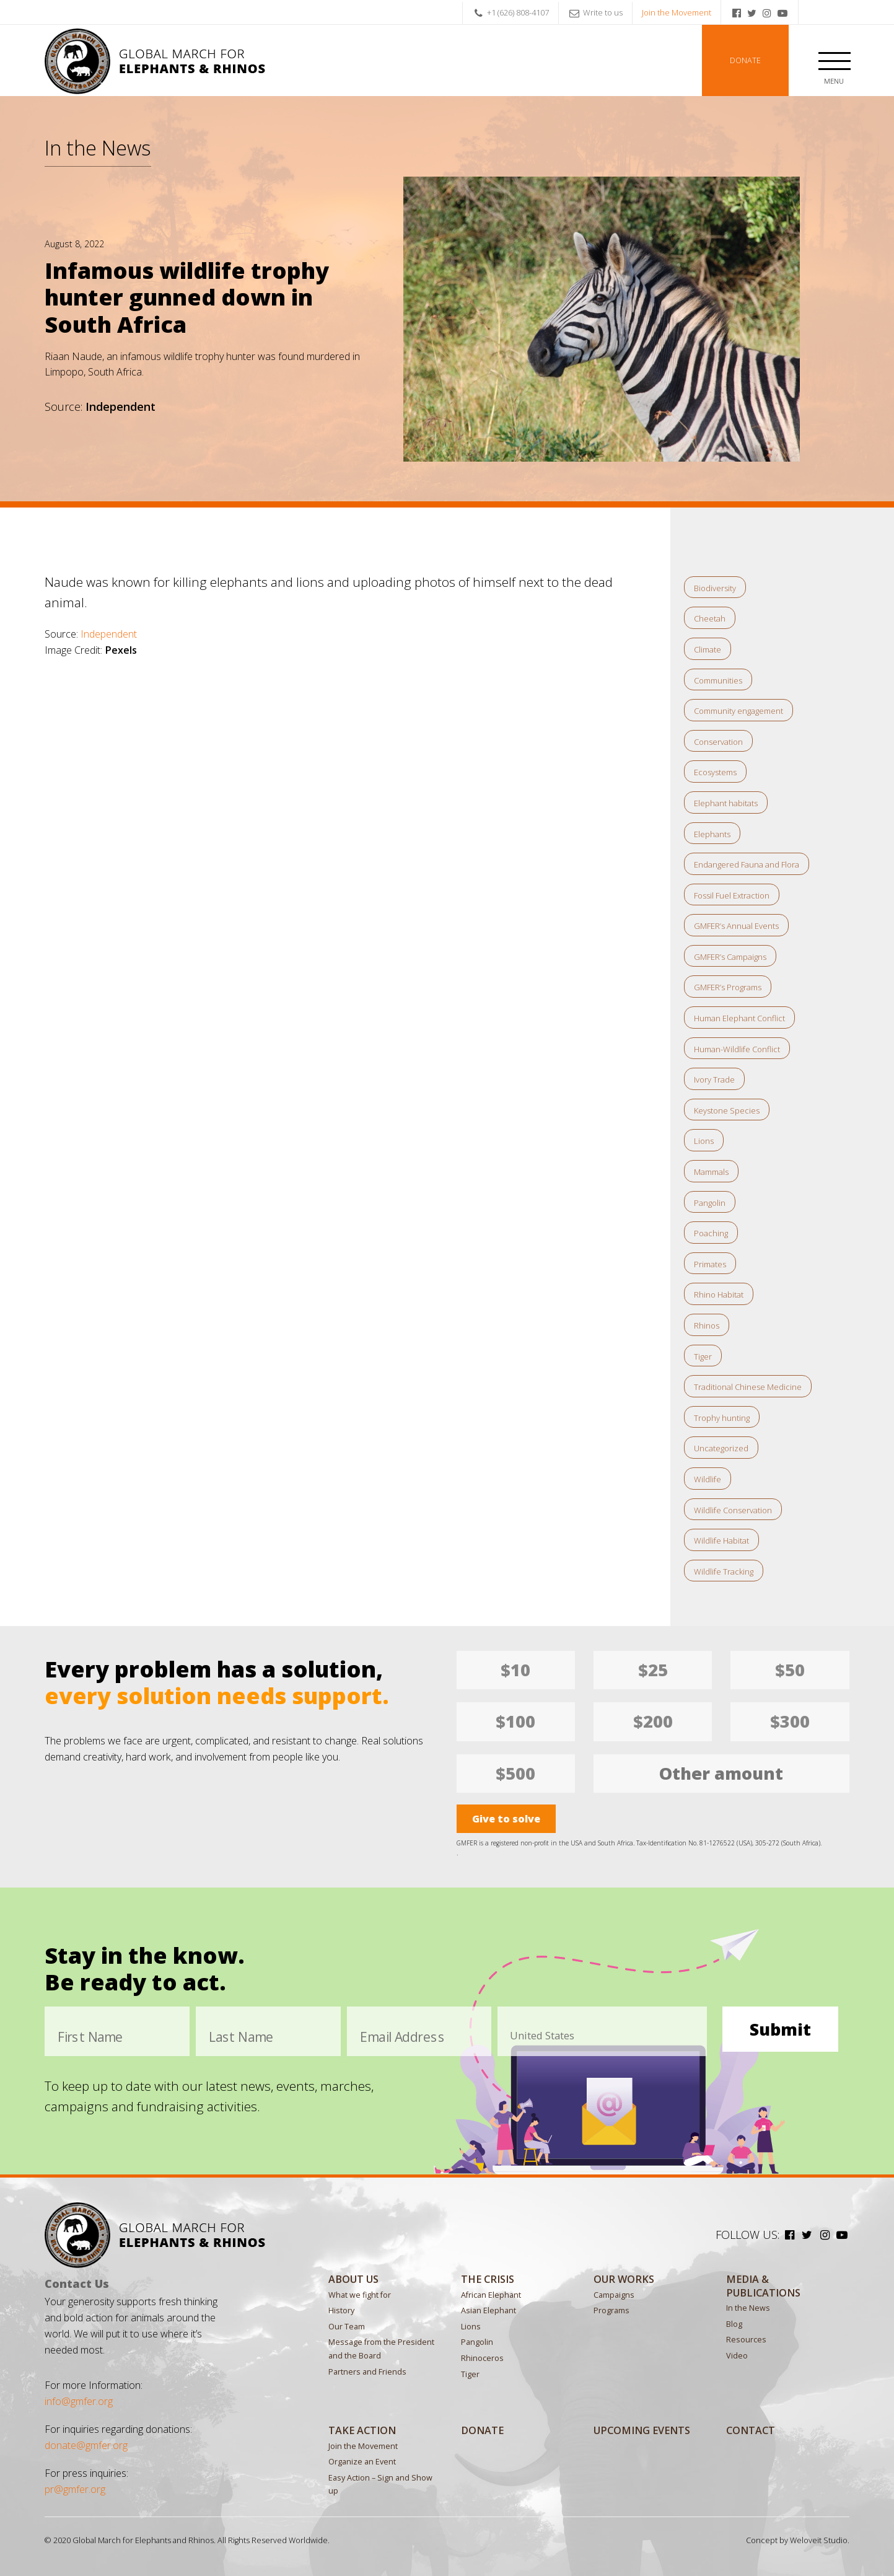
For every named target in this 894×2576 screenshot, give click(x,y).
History (341, 2310)
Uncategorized (721, 1448)
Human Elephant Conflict (739, 1018)
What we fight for (359, 2295)
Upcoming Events (642, 2430)
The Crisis (487, 2279)
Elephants (712, 834)
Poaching (711, 1233)
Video (737, 2355)
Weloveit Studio (819, 2540)
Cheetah (709, 618)
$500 (515, 1773)
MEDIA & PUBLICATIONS (763, 2286)
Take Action (362, 2430)
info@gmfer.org (79, 2401)
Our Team (346, 2326)
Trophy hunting (722, 1417)
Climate (707, 649)
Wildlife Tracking (723, 1571)
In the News (98, 147)
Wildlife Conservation (733, 1510)
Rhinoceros (482, 2358)
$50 (790, 1669)
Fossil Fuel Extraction (731, 895)
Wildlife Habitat (721, 1540)
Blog (734, 2324)
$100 (515, 1721)
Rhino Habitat (718, 1294)
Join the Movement (676, 12)
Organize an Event (362, 2461)
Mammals (711, 1171)
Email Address (401, 2034)
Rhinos (706, 1325)
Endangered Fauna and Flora (746, 864)
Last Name (241, 2034)
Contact (750, 2430)
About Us (353, 2279)
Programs (611, 2310)
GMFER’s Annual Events (736, 925)
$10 (515, 1669)
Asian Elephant (488, 2310)
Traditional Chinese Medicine (748, 1386)
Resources (746, 2339)
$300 (790, 1721)
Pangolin (709, 1202)
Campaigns (614, 2295)
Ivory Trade (714, 1079)
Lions (704, 1140)
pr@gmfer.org (75, 2489)
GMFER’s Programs (727, 987)
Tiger (703, 1356)
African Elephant (491, 2295)
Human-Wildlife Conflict (737, 1049)
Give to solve (506, 1819)
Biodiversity (715, 588)
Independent (109, 634)
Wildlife (707, 1479)
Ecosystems (715, 772)
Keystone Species (727, 1110)
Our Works (624, 2279)
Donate (745, 60)
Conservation (718, 741)
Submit (780, 2029)
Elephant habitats (726, 803)
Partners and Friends (367, 2372)
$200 (653, 1721)
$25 (653, 1669)
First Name (90, 2034)
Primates (710, 1264)
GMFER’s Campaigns (730, 956)
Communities (718, 680)
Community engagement (738, 710)
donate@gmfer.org (86, 2445)
